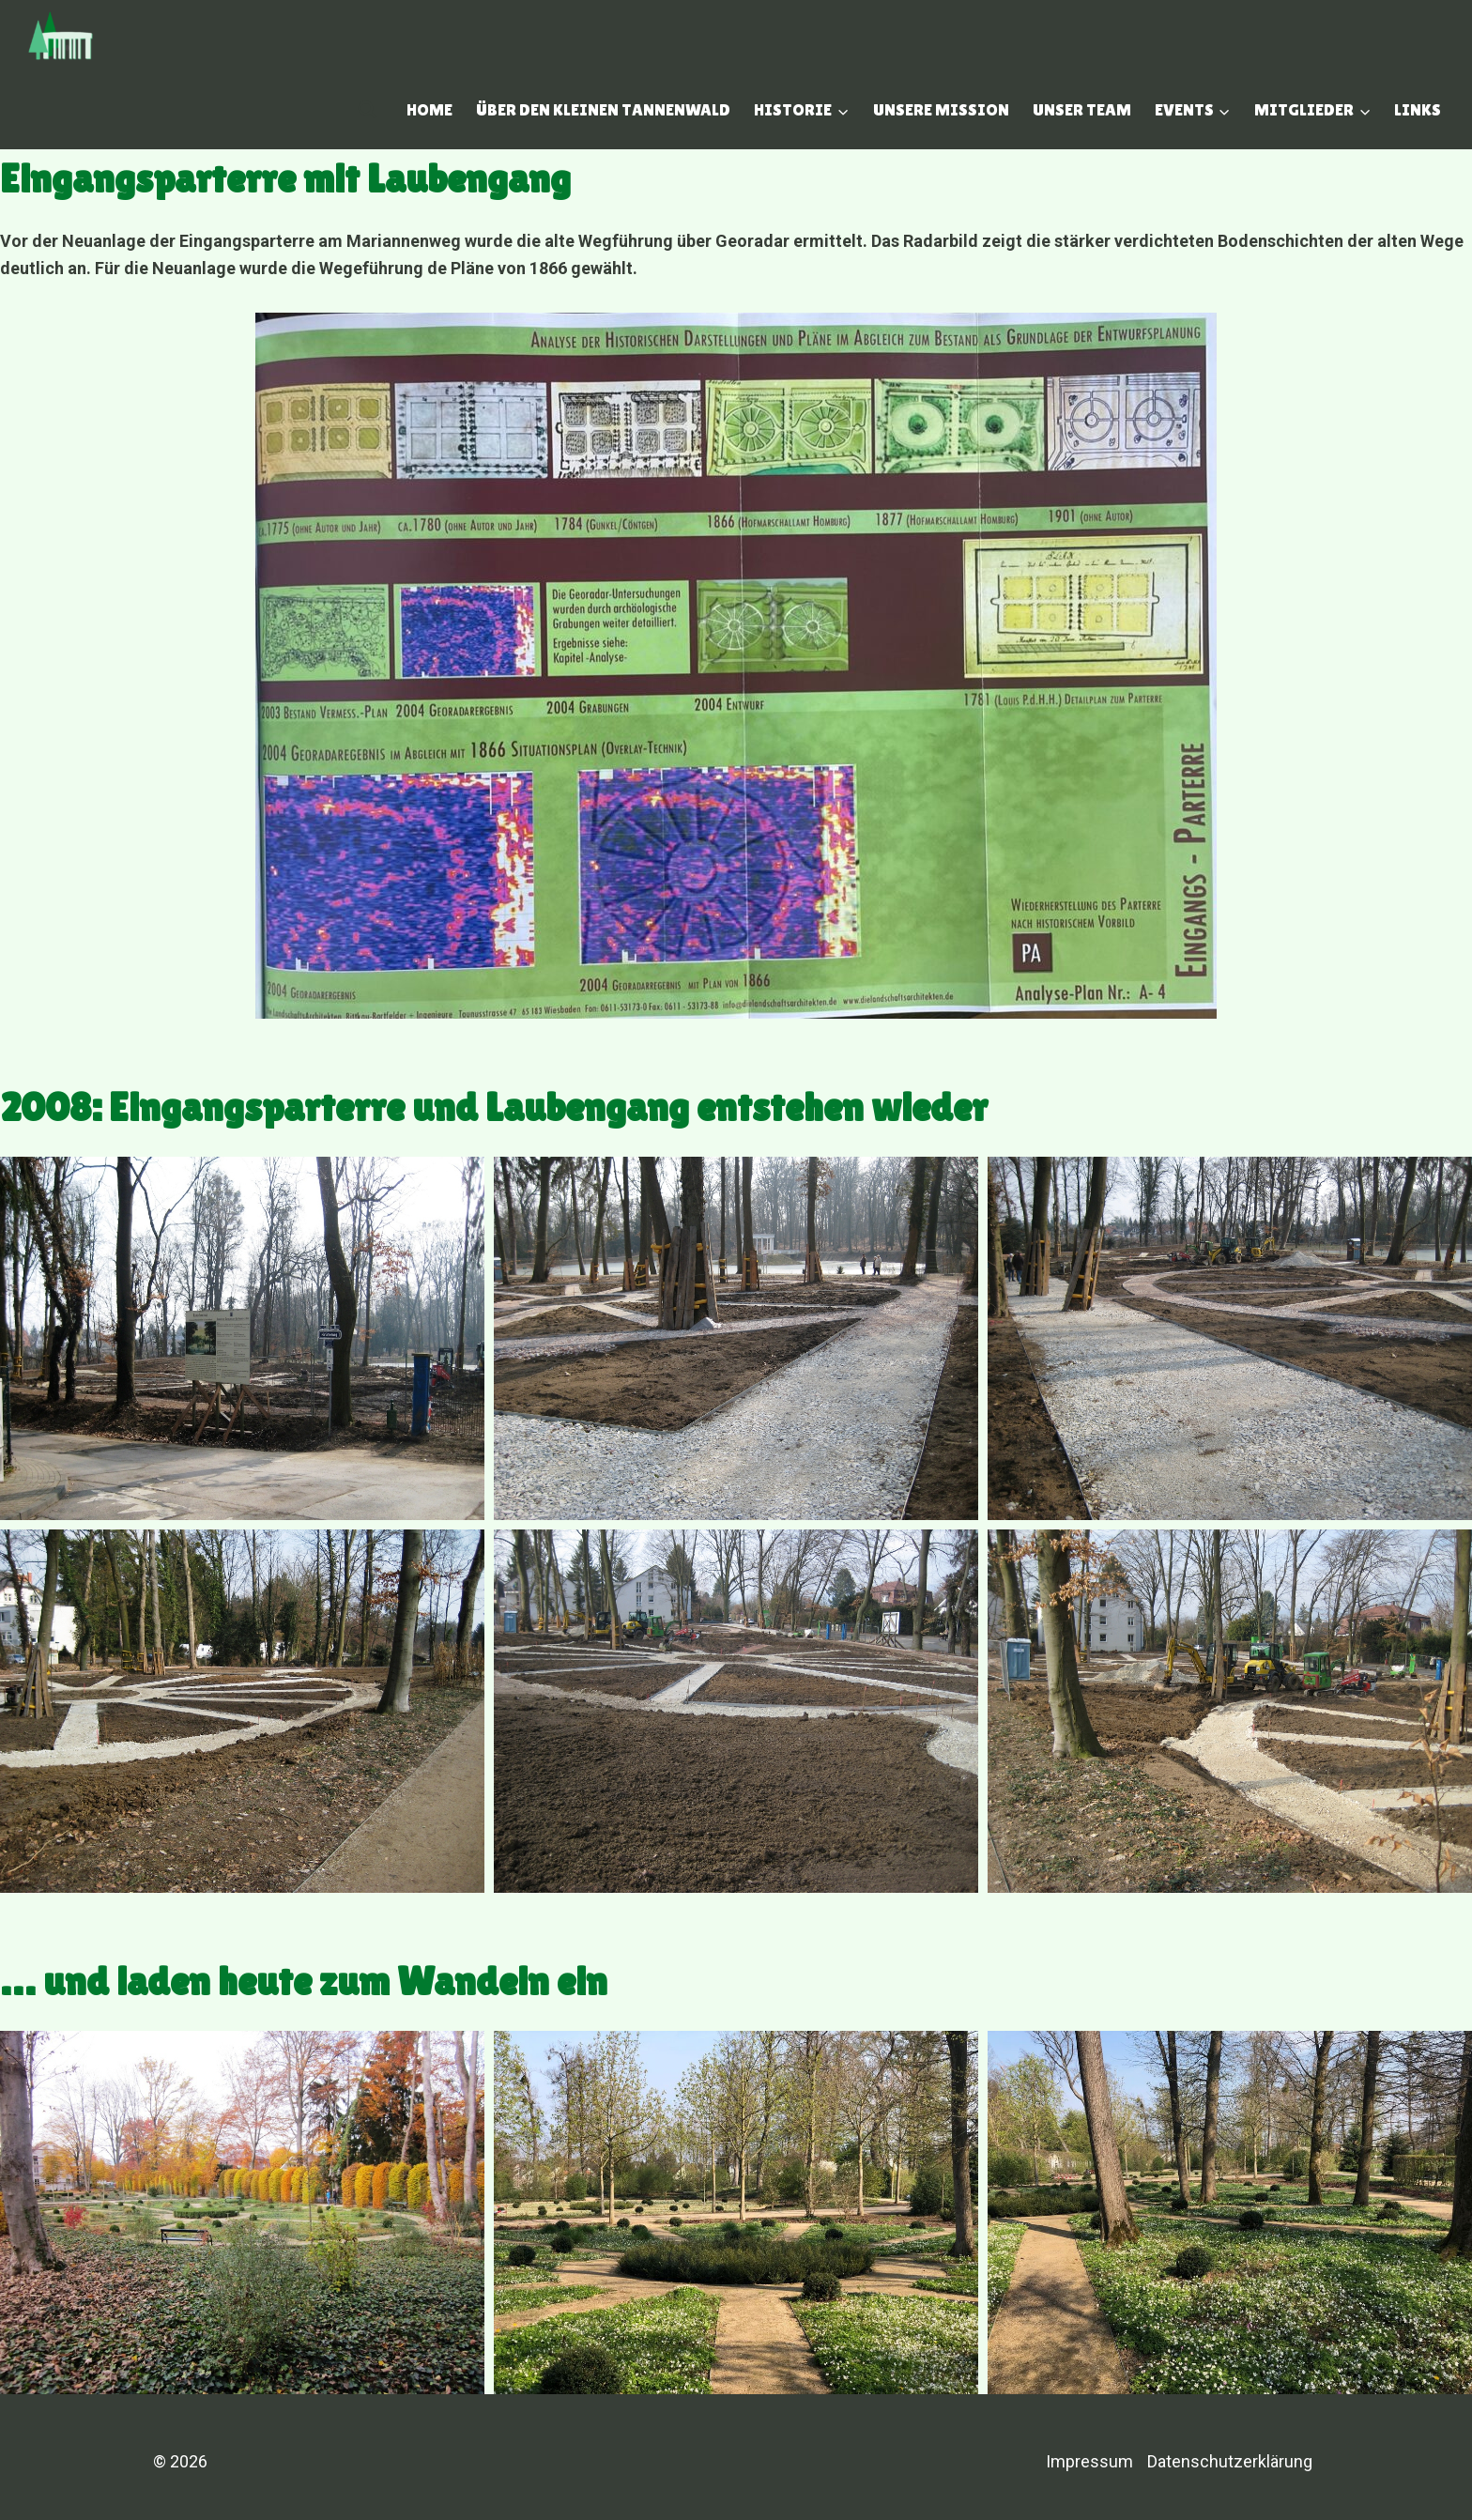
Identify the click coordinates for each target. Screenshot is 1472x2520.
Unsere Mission (941, 109)
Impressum (1089, 2461)
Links (1417, 109)
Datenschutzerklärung (1229, 2461)
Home (429, 109)
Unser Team (1082, 109)
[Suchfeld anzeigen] (367, 110)
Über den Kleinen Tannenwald (603, 109)
